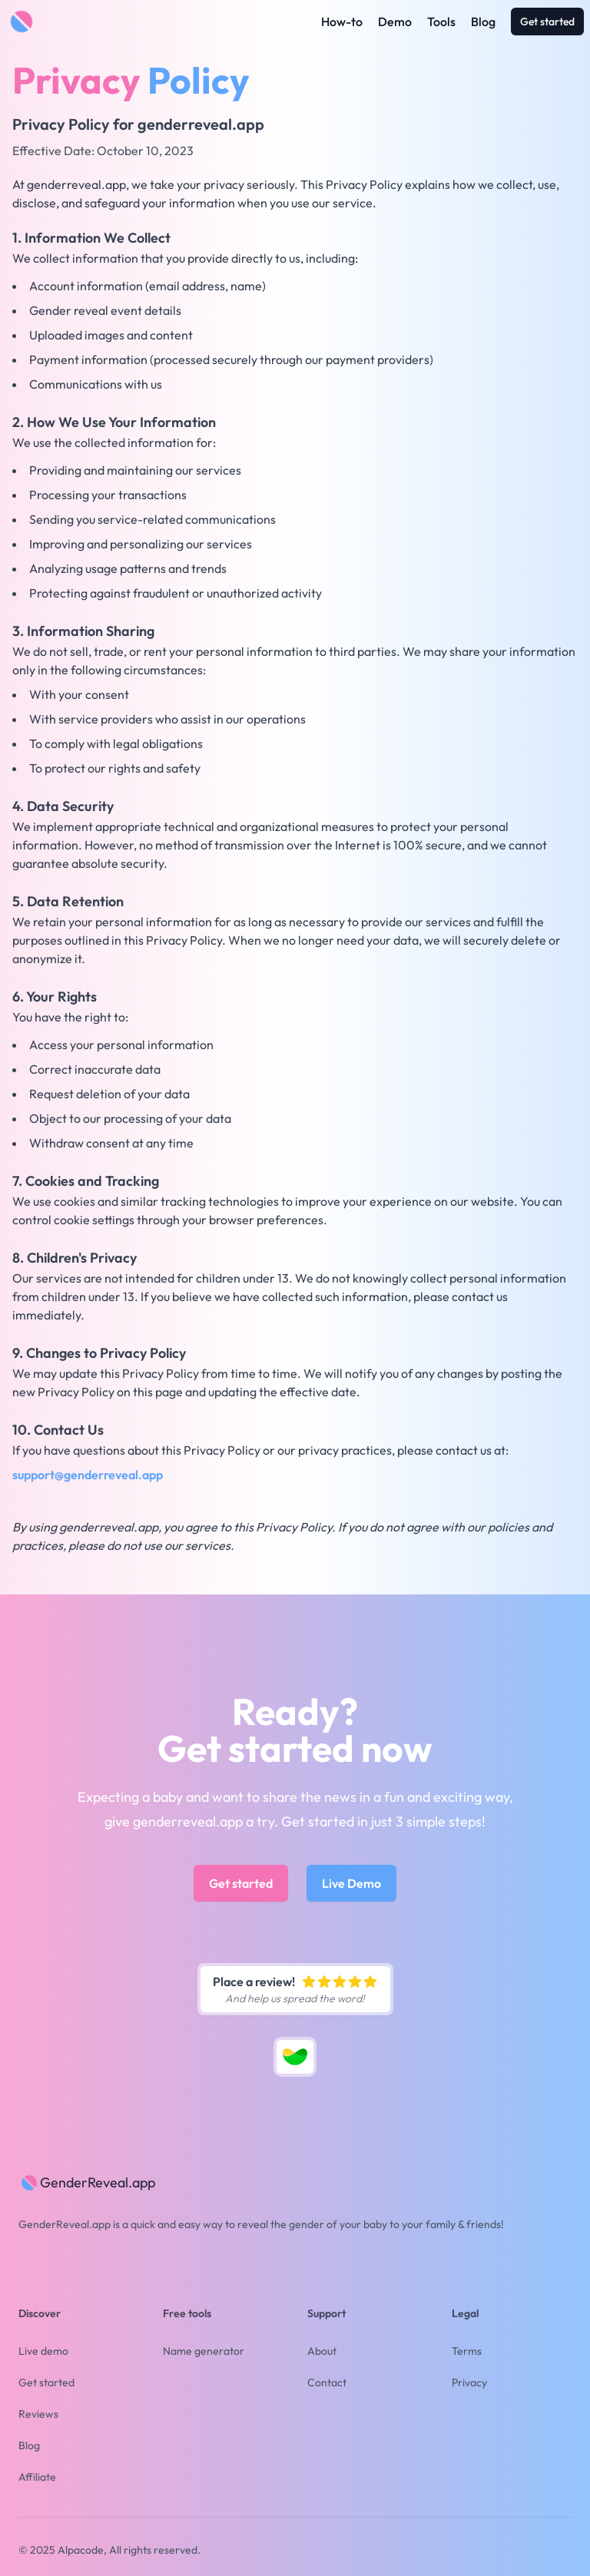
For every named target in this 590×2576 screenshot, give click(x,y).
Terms (467, 2351)
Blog (483, 21)
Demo (395, 21)
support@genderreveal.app (87, 1474)
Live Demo (351, 1883)
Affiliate (37, 2477)
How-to (342, 21)
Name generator (203, 2351)
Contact (326, 2382)
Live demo (43, 2351)
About (321, 2351)
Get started (547, 21)
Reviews (38, 2414)
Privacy (469, 2382)
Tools (441, 21)
